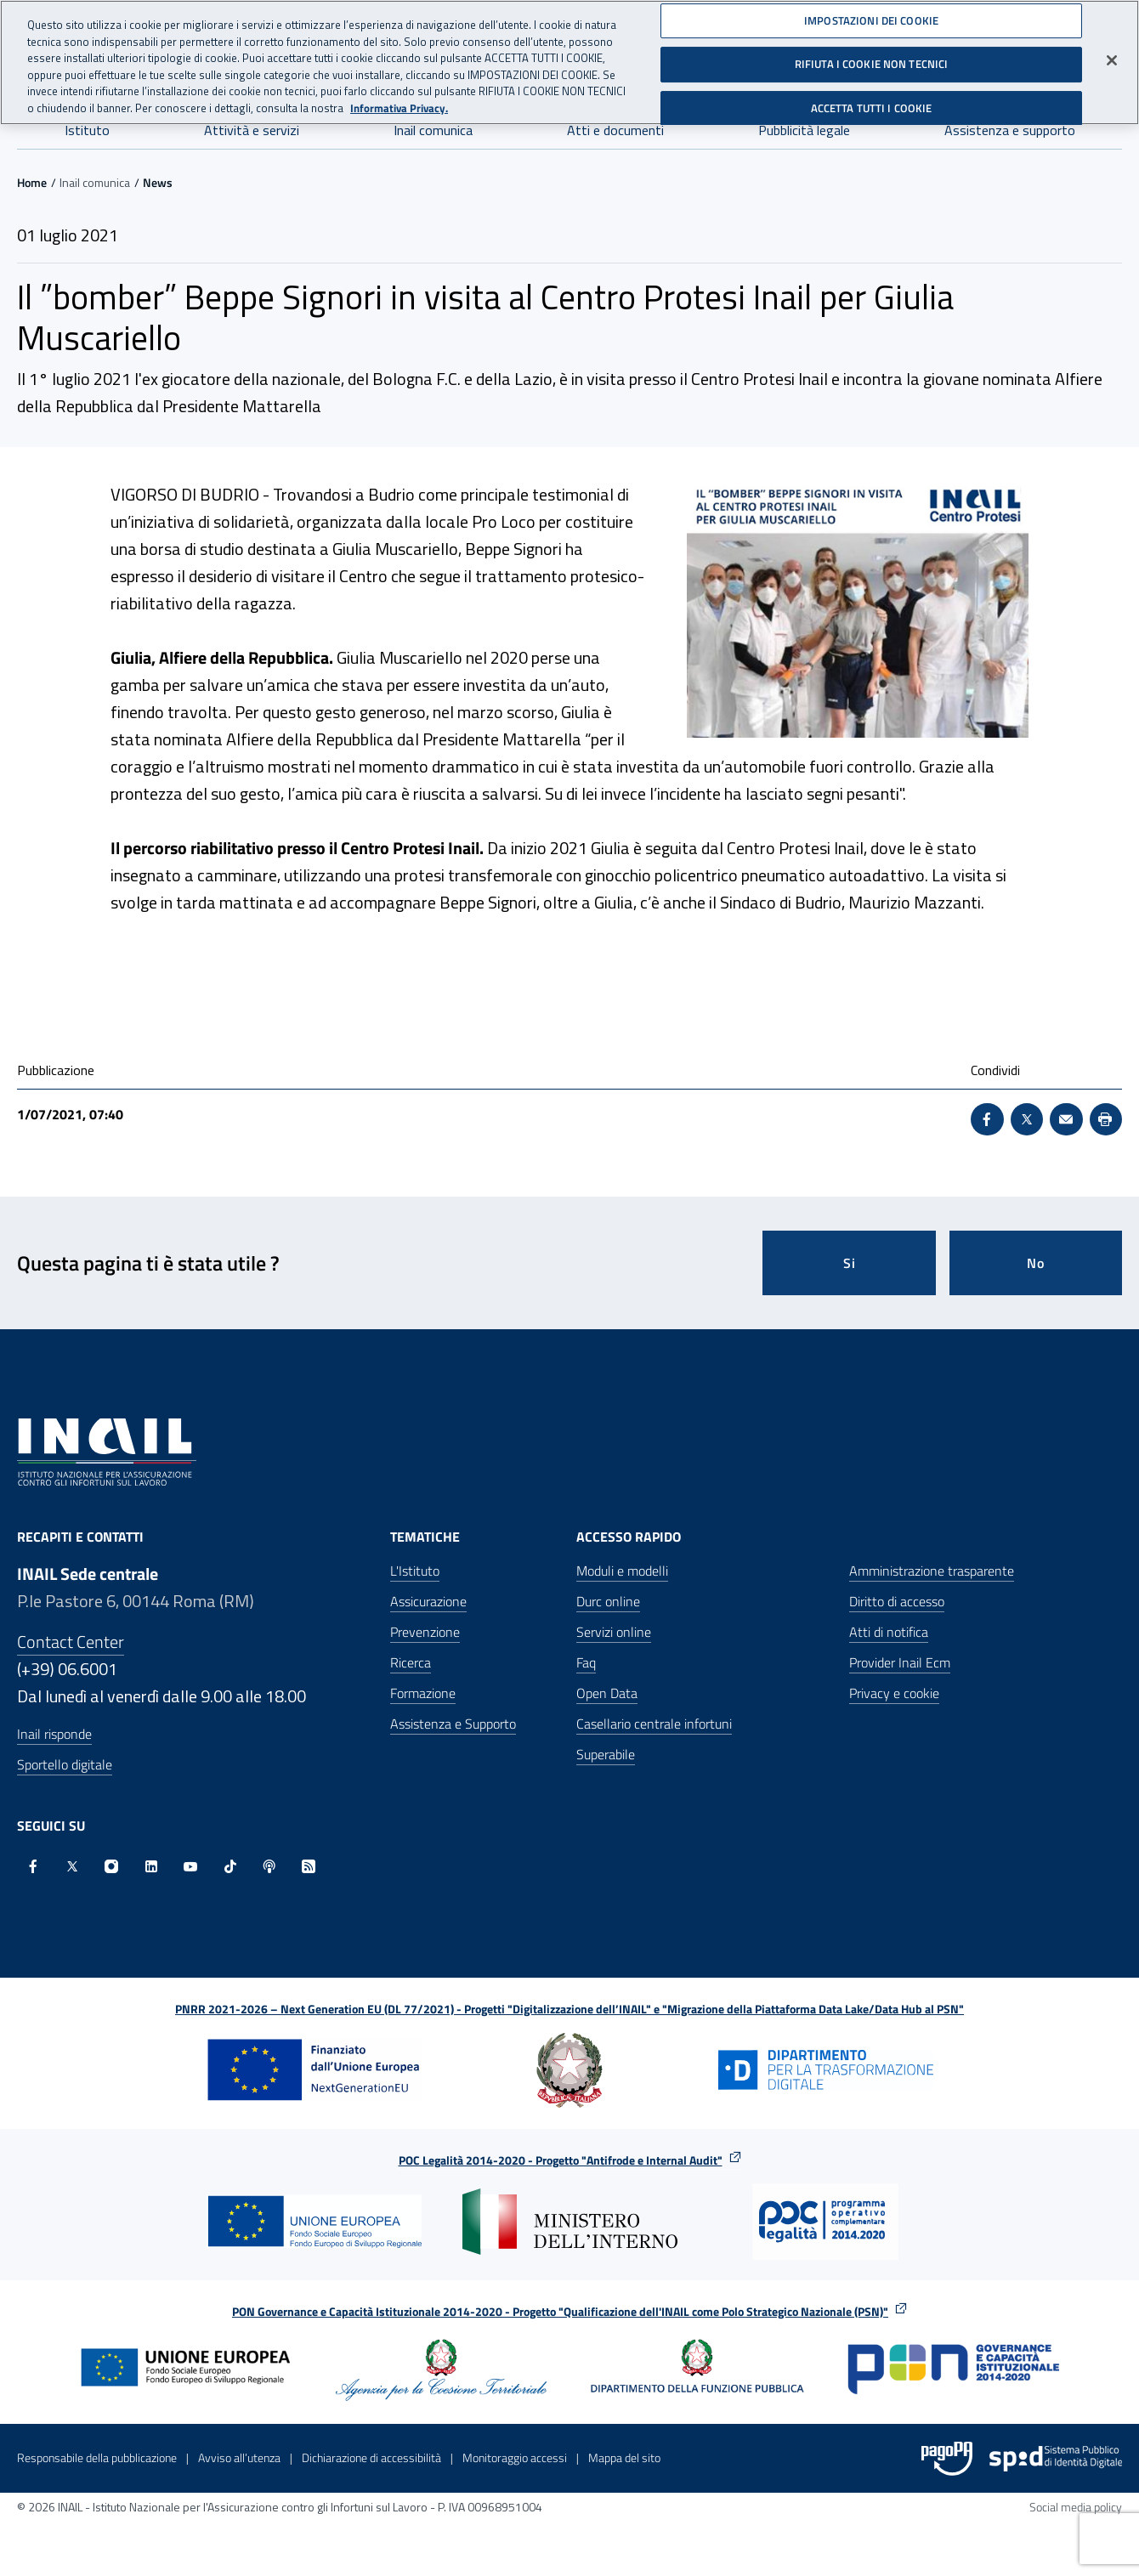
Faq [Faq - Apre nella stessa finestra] (586, 1662)
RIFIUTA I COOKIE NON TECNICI (872, 57)
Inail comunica (433, 130)
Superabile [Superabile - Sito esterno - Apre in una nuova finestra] (605, 1754)
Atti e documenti (615, 130)
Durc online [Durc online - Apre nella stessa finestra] (608, 1601)
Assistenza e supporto (1009, 130)
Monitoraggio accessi (514, 2457)
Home (32, 182)
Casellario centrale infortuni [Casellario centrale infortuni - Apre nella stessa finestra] (654, 1723)
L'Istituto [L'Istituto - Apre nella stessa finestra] (414, 1570)
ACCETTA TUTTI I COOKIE (871, 101)
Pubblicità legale (804, 130)
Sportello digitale (64, 1764)
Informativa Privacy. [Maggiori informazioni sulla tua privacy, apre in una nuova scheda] (399, 101)
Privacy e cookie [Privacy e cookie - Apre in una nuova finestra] (894, 1693)
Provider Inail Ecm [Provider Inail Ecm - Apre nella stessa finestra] (899, 1662)
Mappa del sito (624, 2457)
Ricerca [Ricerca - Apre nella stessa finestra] (410, 1662)
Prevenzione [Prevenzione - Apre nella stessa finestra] (425, 1632)
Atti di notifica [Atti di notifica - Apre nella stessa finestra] (888, 1632)
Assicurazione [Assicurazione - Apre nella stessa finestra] (428, 1601)
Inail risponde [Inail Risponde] (54, 1734)
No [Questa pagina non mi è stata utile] (1036, 1263)
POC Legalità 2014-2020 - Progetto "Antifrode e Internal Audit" (560, 2160)
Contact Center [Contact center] (70, 1641)
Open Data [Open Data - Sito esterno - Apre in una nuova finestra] (607, 1693)
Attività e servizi (251, 130)
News (158, 182)
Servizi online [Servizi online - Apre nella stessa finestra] (613, 1632)
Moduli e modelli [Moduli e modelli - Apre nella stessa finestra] (622, 1570)
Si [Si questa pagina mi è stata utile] (849, 1263)
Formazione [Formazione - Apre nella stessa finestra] (423, 1693)
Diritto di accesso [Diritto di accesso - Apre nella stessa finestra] (896, 1601)
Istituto (87, 130)
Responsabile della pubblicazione (97, 2457)
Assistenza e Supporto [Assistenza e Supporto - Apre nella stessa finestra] (453, 1723)
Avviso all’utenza (239, 2457)
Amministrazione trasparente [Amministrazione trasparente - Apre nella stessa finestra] (931, 1570)
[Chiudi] (1111, 53)
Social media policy (1075, 2507)
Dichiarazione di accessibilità (371, 2457)
